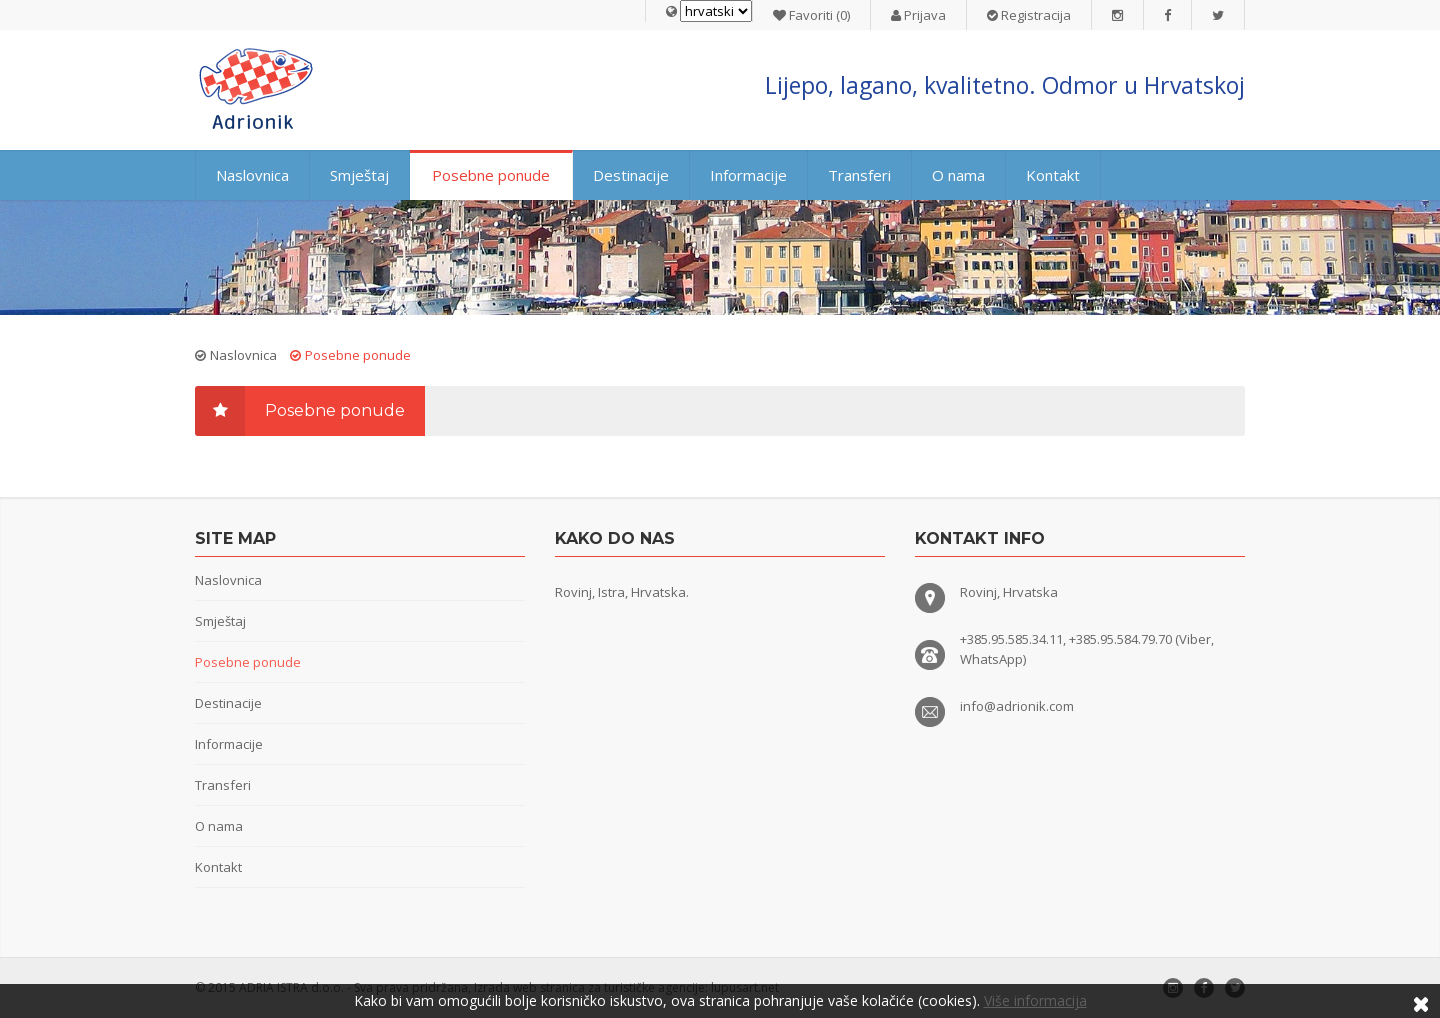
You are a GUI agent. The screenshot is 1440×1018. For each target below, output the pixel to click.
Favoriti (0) (811, 15)
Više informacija (1035, 1000)
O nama (958, 175)
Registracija (1029, 15)
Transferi (859, 175)
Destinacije (631, 175)
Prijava (918, 15)
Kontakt (1053, 175)
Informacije (748, 175)
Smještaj (359, 175)
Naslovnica (252, 175)
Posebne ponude (491, 175)
